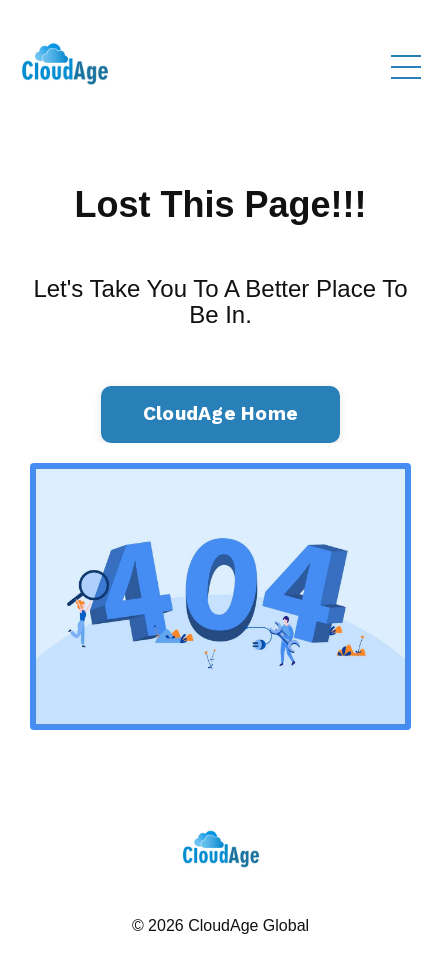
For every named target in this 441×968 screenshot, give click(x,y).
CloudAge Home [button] (220, 413)
